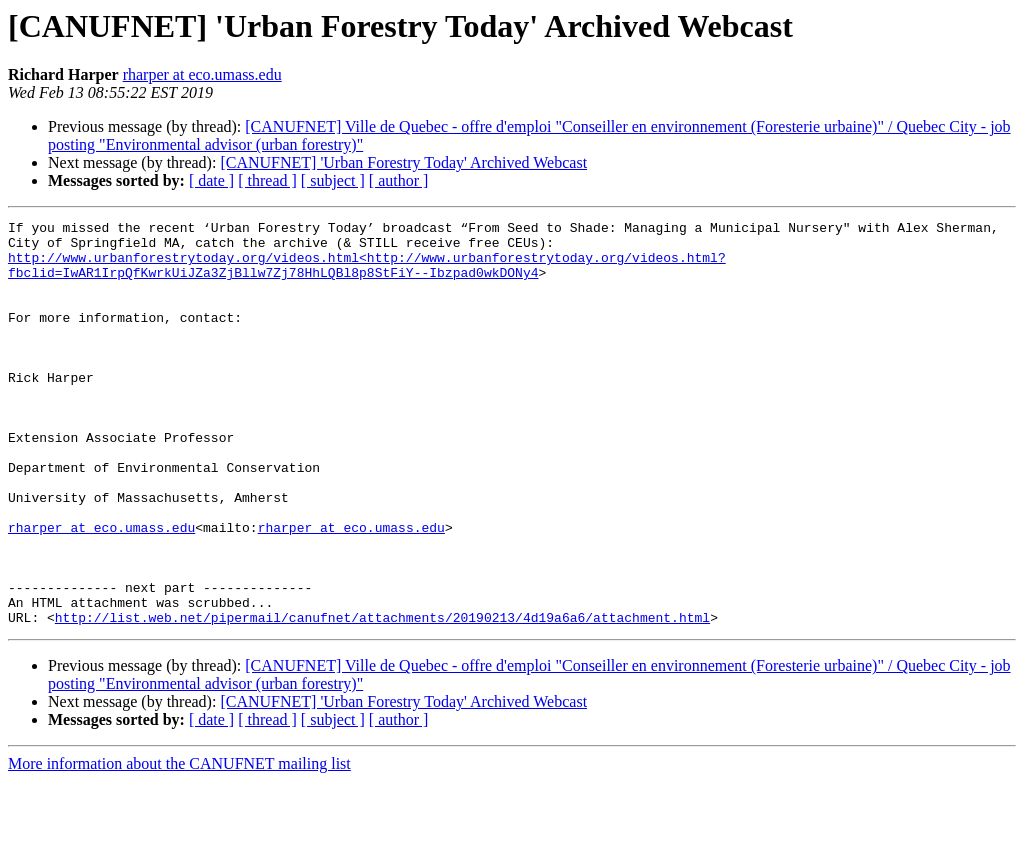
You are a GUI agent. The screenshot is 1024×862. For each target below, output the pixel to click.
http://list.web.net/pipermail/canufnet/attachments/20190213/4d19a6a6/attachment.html (382, 698)
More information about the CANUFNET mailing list (179, 844)
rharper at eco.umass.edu (202, 74)
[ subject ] (333, 180)
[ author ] (399, 180)
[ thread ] (267, 180)
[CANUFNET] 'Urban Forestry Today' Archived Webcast (403, 162)
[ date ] (211, 180)
